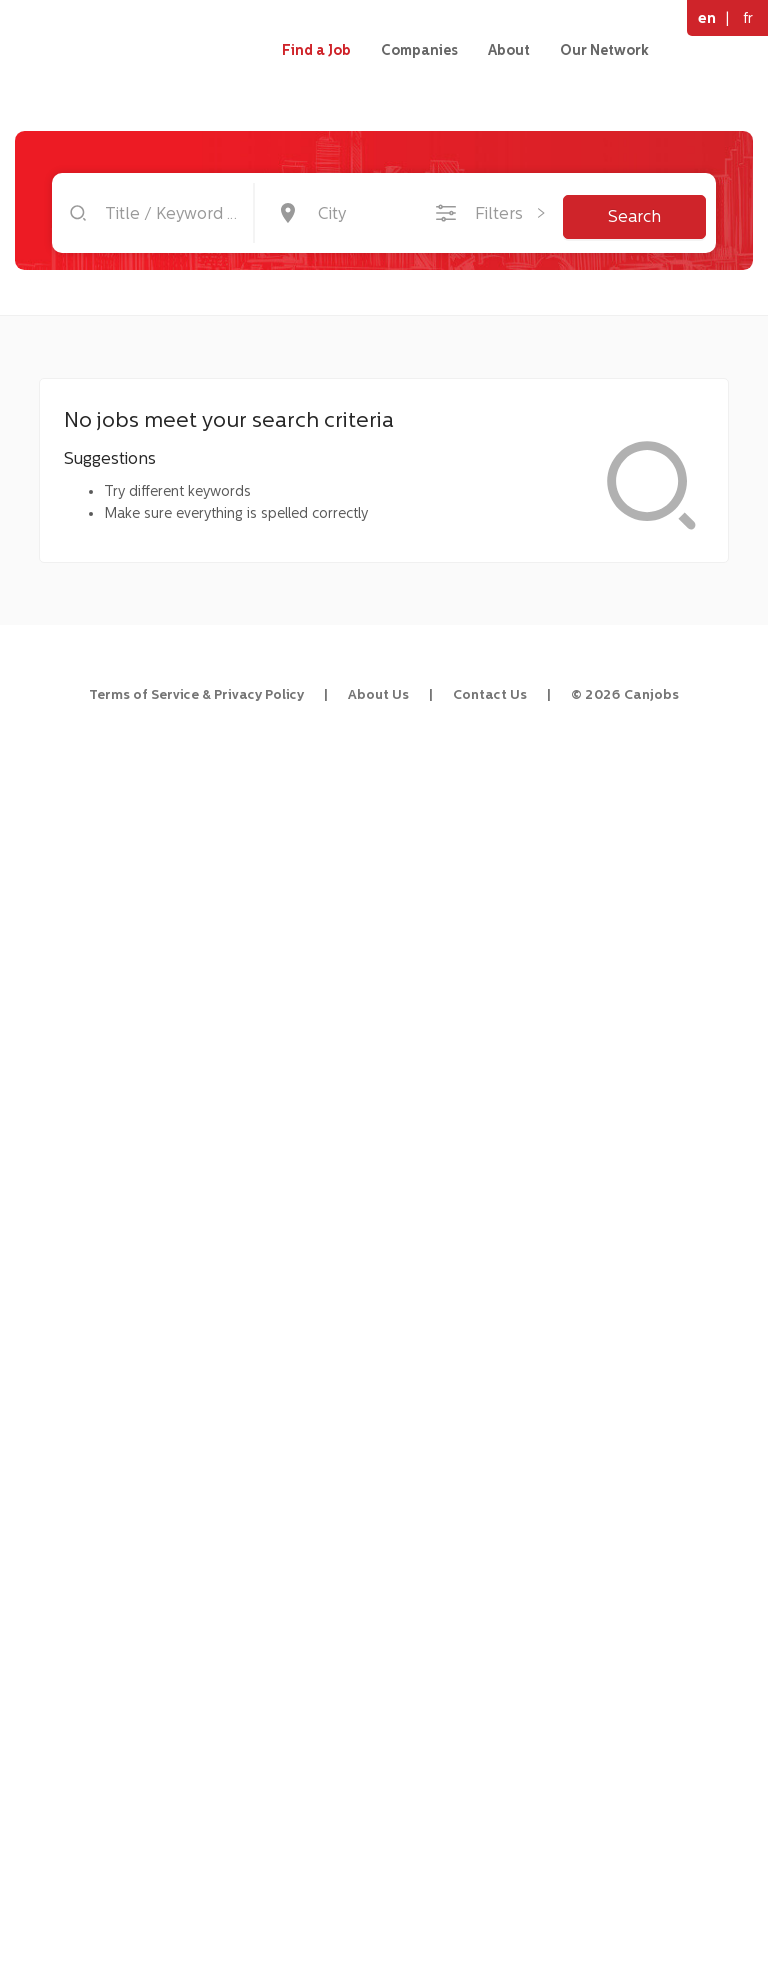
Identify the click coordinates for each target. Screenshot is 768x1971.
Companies (419, 50)
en (707, 17)
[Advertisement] (121, 892)
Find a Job (316, 50)
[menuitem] (121, 431)
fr (748, 17)
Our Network (604, 50)
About (509, 50)
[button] (121, 431)
